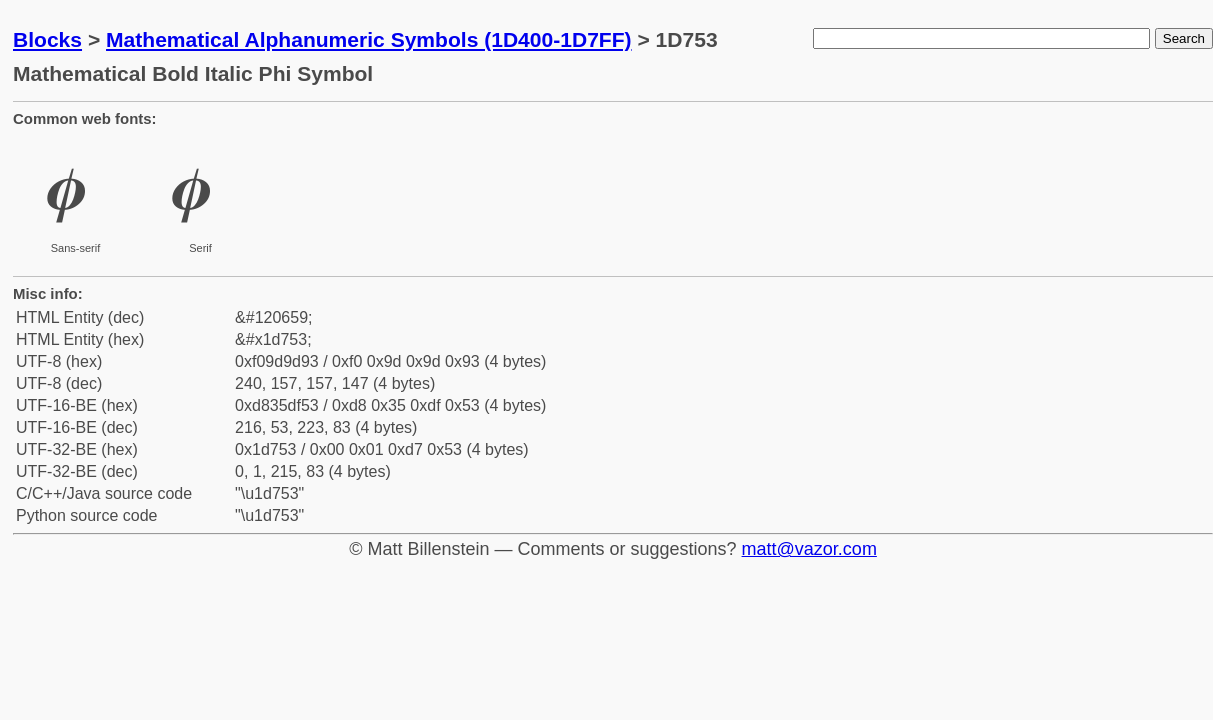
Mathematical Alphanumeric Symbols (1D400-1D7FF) (369, 39)
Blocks (47, 39)
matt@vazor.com (809, 549)
